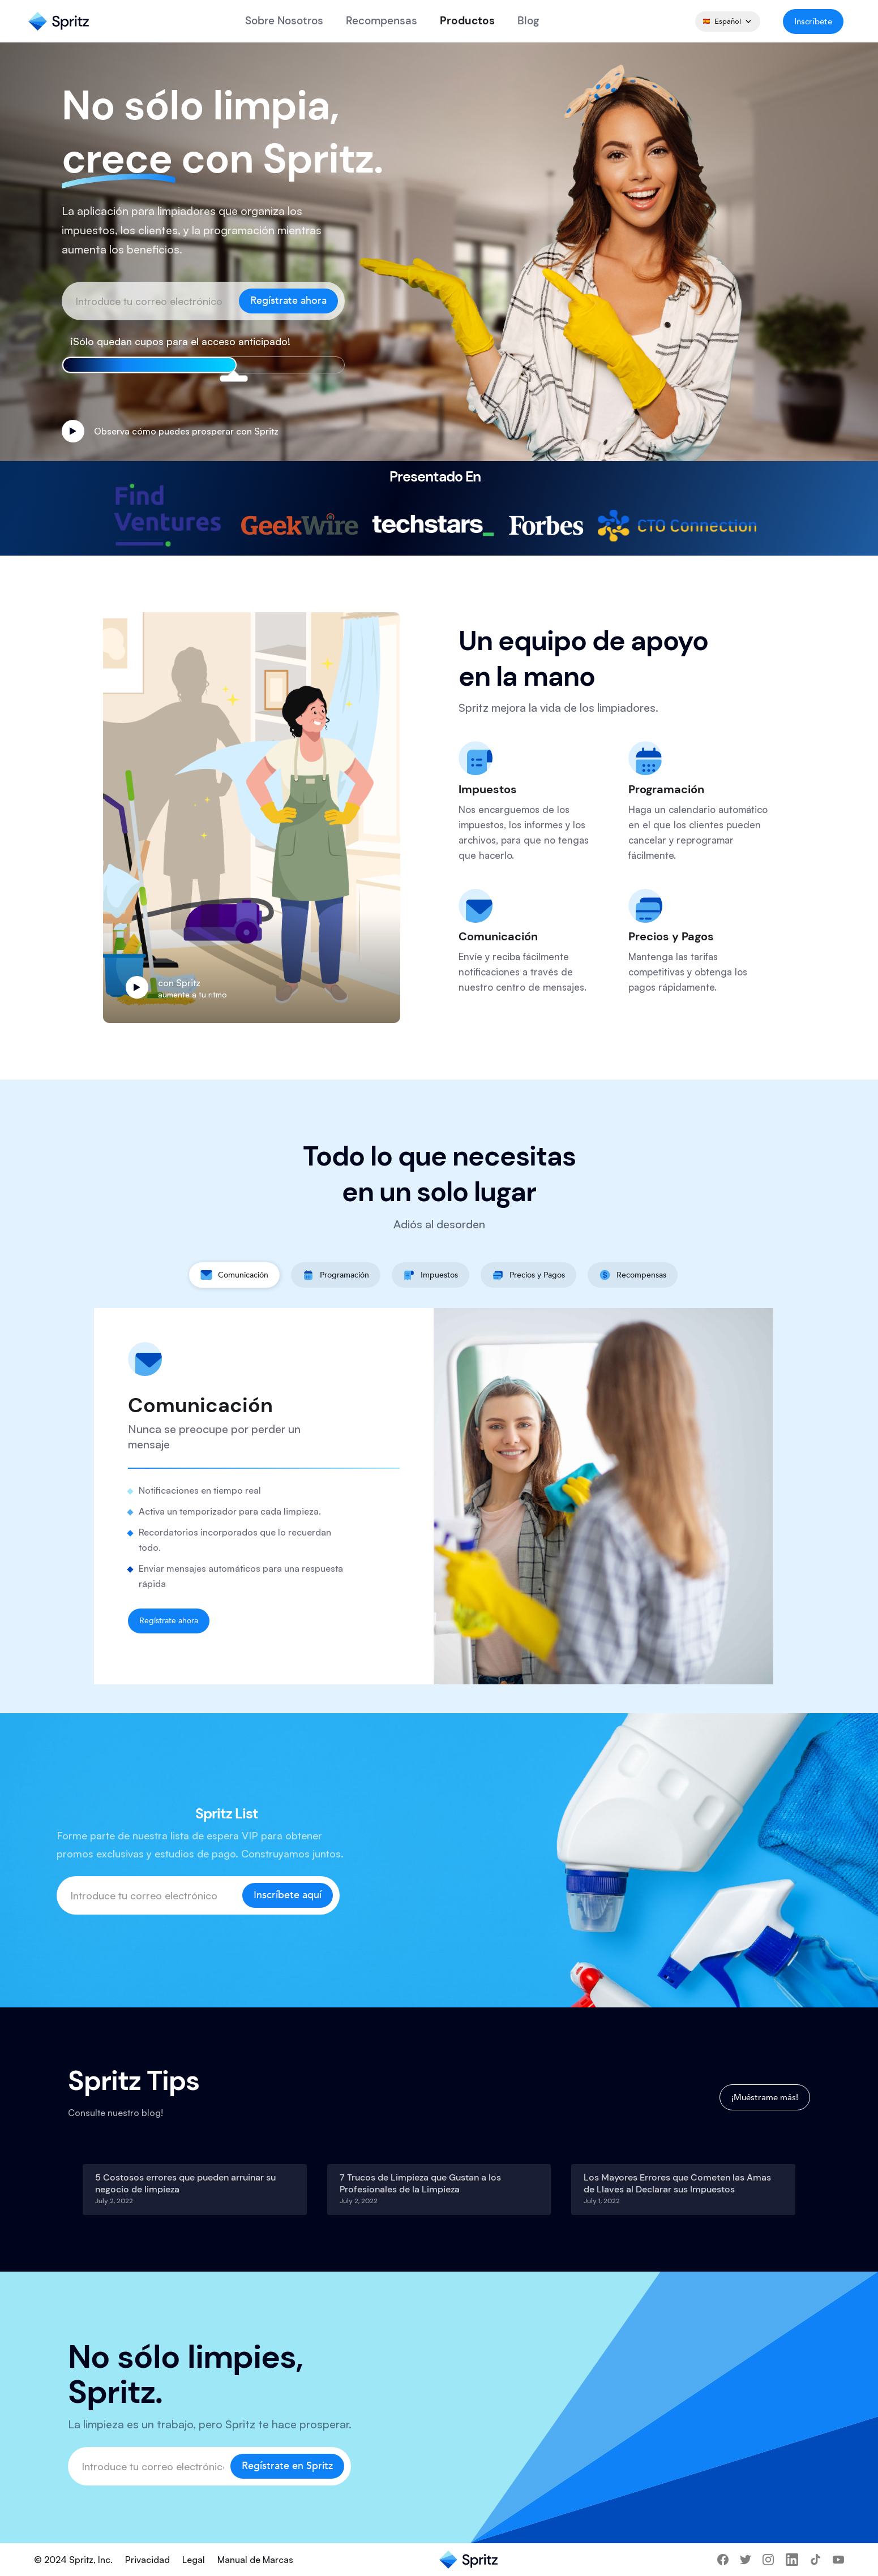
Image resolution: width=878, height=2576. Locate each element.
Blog (528, 21)
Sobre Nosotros (284, 21)
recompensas (381, 21)
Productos (467, 21)
